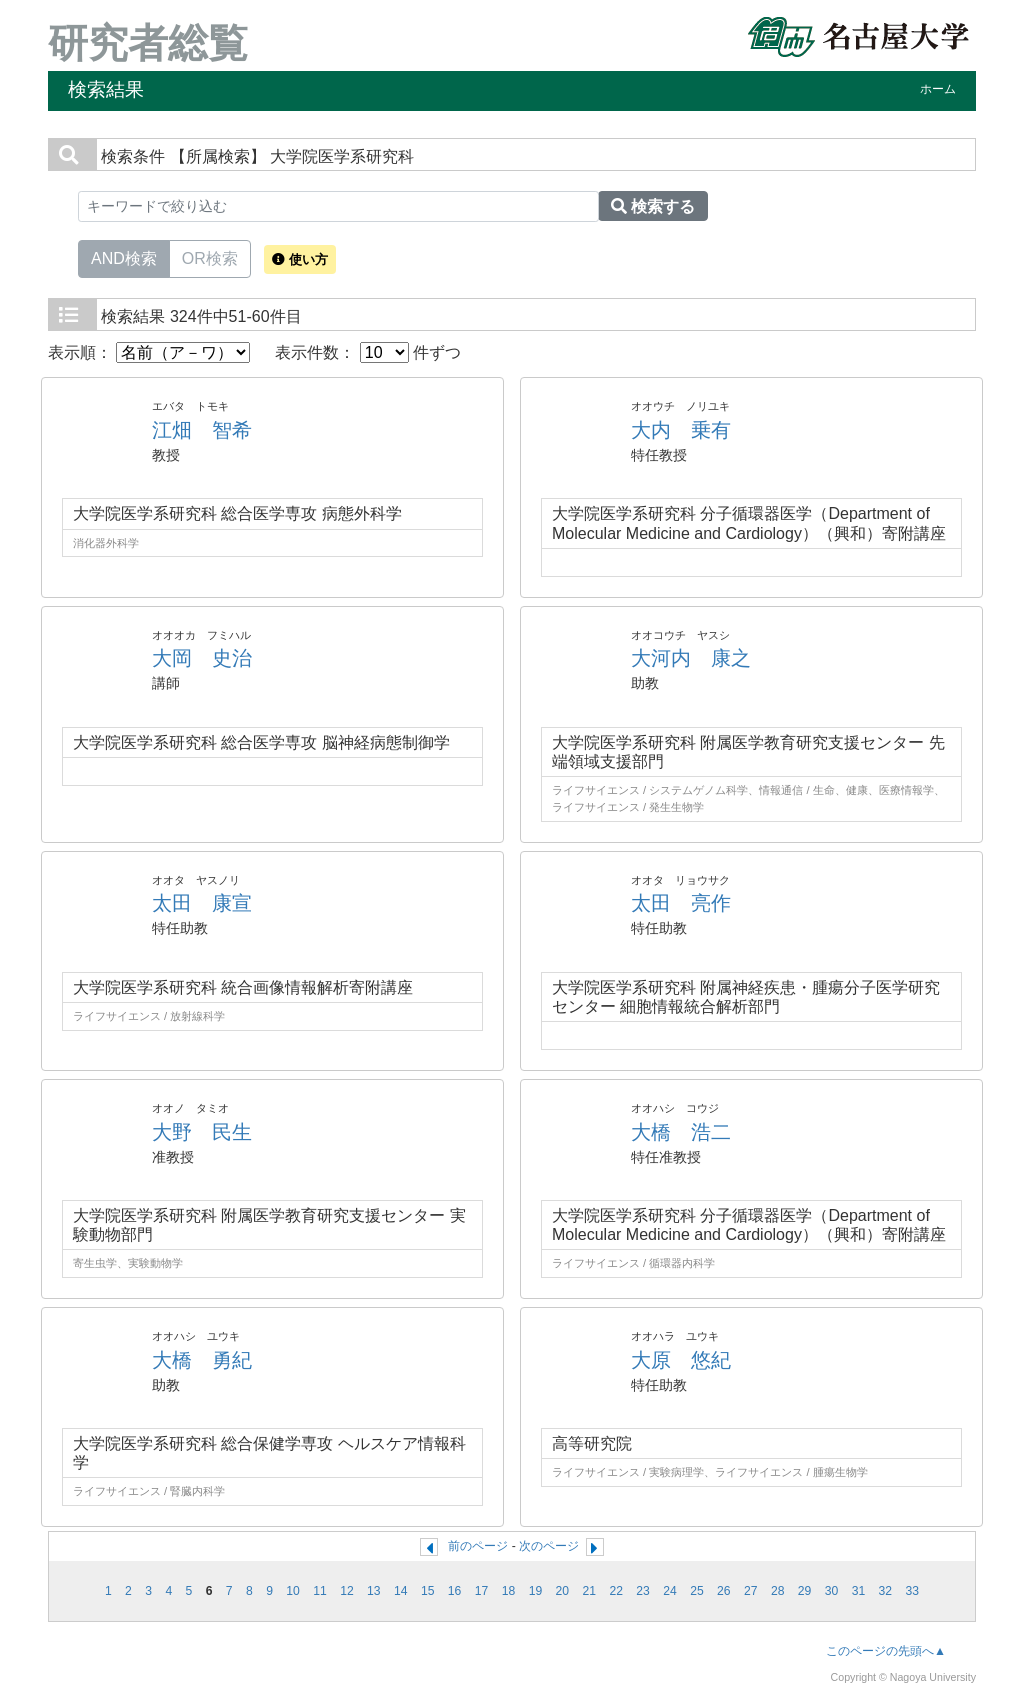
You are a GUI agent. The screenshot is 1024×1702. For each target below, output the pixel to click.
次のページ (549, 1546)
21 (589, 1591)
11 (320, 1591)
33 (913, 1591)
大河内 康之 (691, 658)
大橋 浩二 (681, 1132)
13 (374, 1591)
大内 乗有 (681, 430)
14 (401, 1591)
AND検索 (124, 257)
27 (751, 1591)
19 (536, 1591)
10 (293, 1591)
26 (724, 1591)
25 (697, 1591)
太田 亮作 (681, 903)
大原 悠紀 (681, 1360)
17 (482, 1591)
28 (778, 1591)
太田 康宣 (202, 903)
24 (670, 1591)
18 (509, 1591)
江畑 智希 (202, 430)
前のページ (478, 1546)
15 (428, 1591)
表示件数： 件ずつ (368, 352)
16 (455, 1591)
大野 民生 (202, 1132)
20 (563, 1591)
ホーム (938, 89)
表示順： (149, 352)
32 (886, 1591)
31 (859, 1591)
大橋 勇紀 (202, 1360)
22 (616, 1591)
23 (643, 1591)
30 (832, 1591)
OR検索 (210, 257)
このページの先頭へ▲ (886, 1651)
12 (347, 1591)
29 (805, 1591)
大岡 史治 (202, 658)
